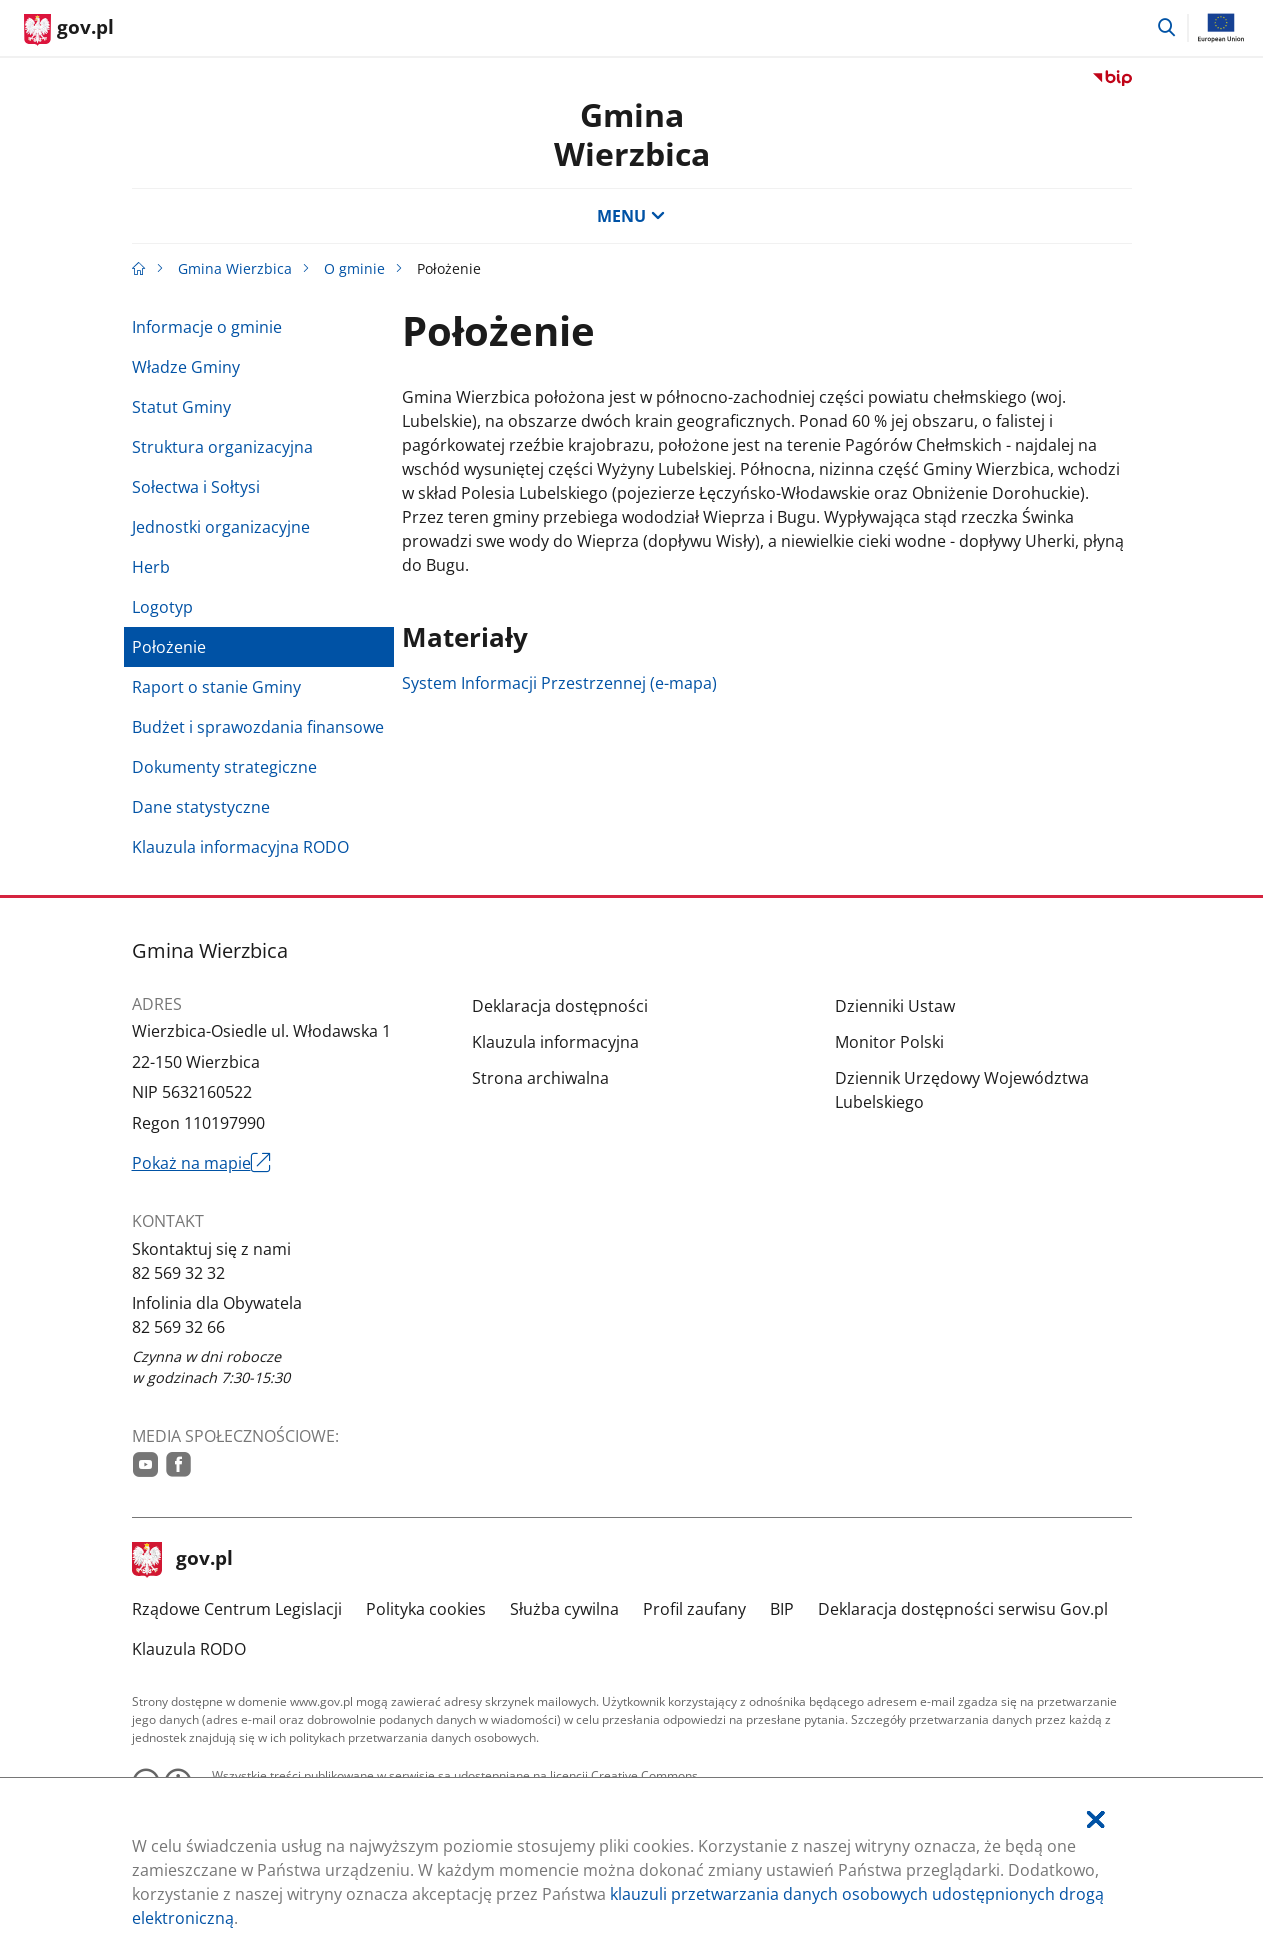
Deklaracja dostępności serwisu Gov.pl (963, 1609)
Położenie (169, 647)
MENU (631, 216)
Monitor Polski (889, 1042)
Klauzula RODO (189, 1649)
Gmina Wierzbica (235, 268)
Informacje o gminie (207, 327)
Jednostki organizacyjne (221, 527)
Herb (151, 567)
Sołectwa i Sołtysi (196, 487)
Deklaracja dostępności (560, 1006)
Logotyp (162, 607)
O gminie (354, 268)
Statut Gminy (181, 407)
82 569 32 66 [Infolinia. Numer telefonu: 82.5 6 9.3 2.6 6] (178, 1327)
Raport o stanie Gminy (216, 687)
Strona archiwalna (540, 1078)
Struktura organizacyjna (222, 447)
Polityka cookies (426, 1609)
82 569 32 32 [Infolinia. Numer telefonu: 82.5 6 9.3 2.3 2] (178, 1273)
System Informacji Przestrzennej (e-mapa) (559, 683)
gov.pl (183, 1560)
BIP (782, 1609)
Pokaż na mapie (202, 1163)
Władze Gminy (186, 367)
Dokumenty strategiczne (224, 767)
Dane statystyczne (201, 807)
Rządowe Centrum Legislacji (237, 1609)
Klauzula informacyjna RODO (240, 847)
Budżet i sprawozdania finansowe (258, 727)
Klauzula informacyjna (555, 1042)
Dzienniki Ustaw (895, 1006)
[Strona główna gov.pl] (69, 30)
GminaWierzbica (632, 133)
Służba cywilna (564, 1609)
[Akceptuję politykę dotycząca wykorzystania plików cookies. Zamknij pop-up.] (1096, 1819)
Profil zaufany (694, 1609)
